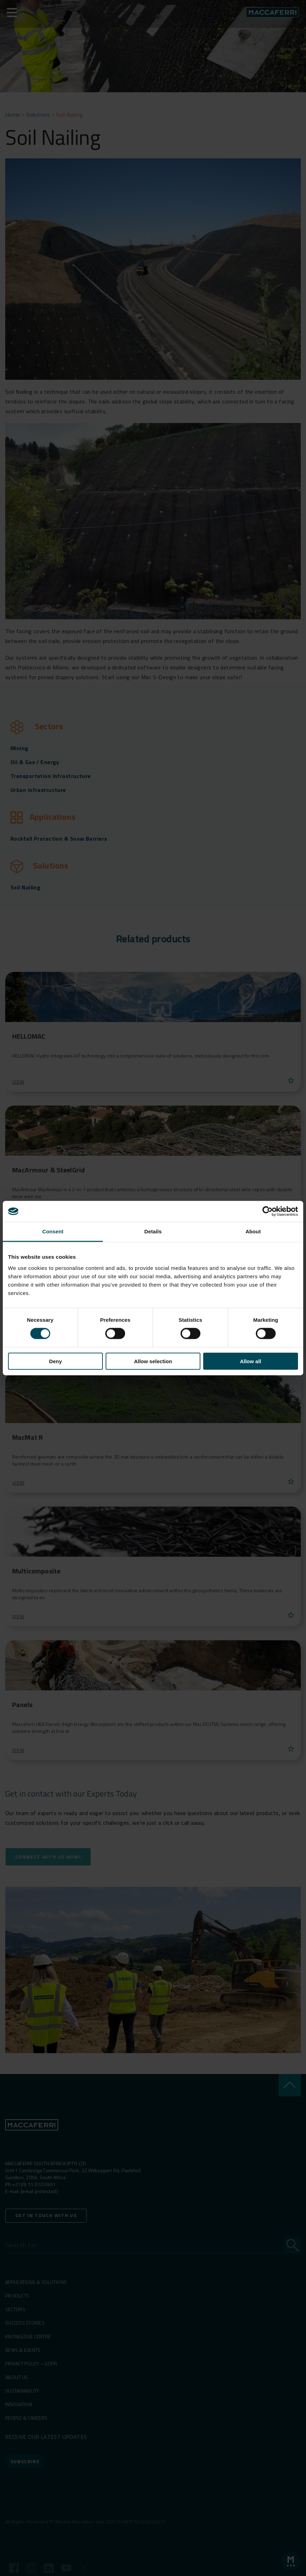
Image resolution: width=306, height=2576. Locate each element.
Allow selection (153, 1361)
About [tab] (253, 1231)
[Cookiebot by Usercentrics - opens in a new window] (267, 1211)
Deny (55, 1361)
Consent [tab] (52, 1231)
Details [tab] (153, 1231)
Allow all (250, 1361)
